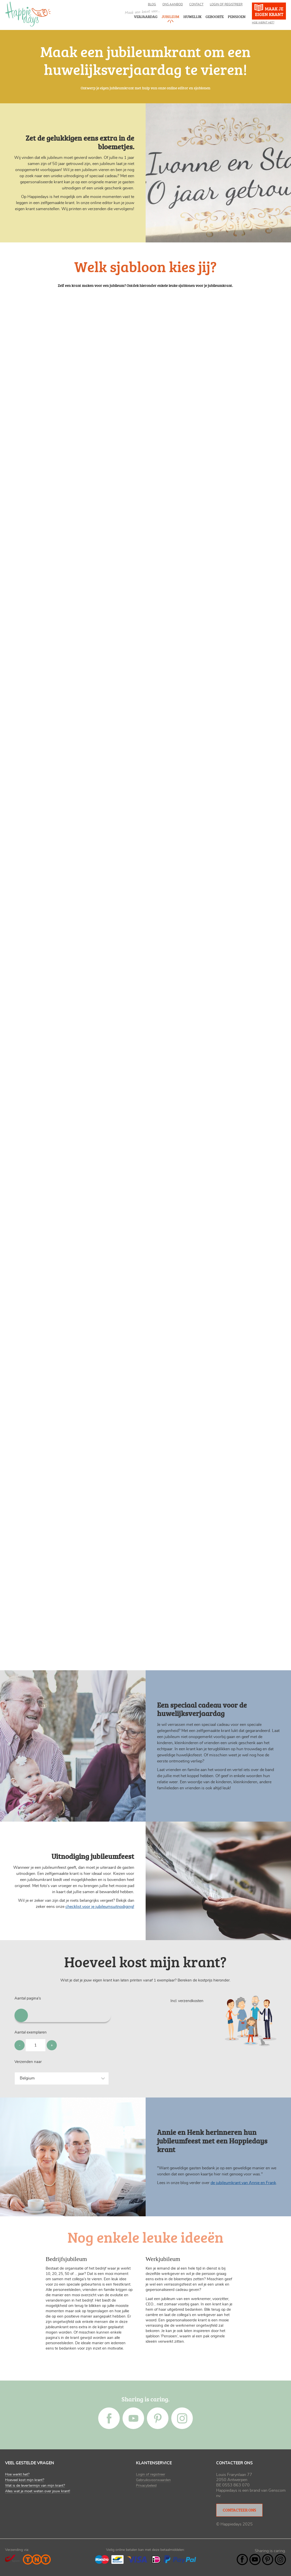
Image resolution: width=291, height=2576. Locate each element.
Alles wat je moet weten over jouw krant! (37, 2491)
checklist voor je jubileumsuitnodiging (99, 1907)
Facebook (109, 2418)
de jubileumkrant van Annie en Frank (243, 2183)
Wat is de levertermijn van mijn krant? (35, 2485)
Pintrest (157, 2418)
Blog (152, 4)
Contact (196, 4)
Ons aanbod (172, 4)
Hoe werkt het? (263, 22)
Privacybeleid (146, 2485)
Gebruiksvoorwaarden (153, 2480)
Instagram (182, 2418)
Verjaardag (146, 16)
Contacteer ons (239, 2510)
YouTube (133, 2418)
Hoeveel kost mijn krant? (24, 2480)
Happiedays (28, 14)
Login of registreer (226, 4)
